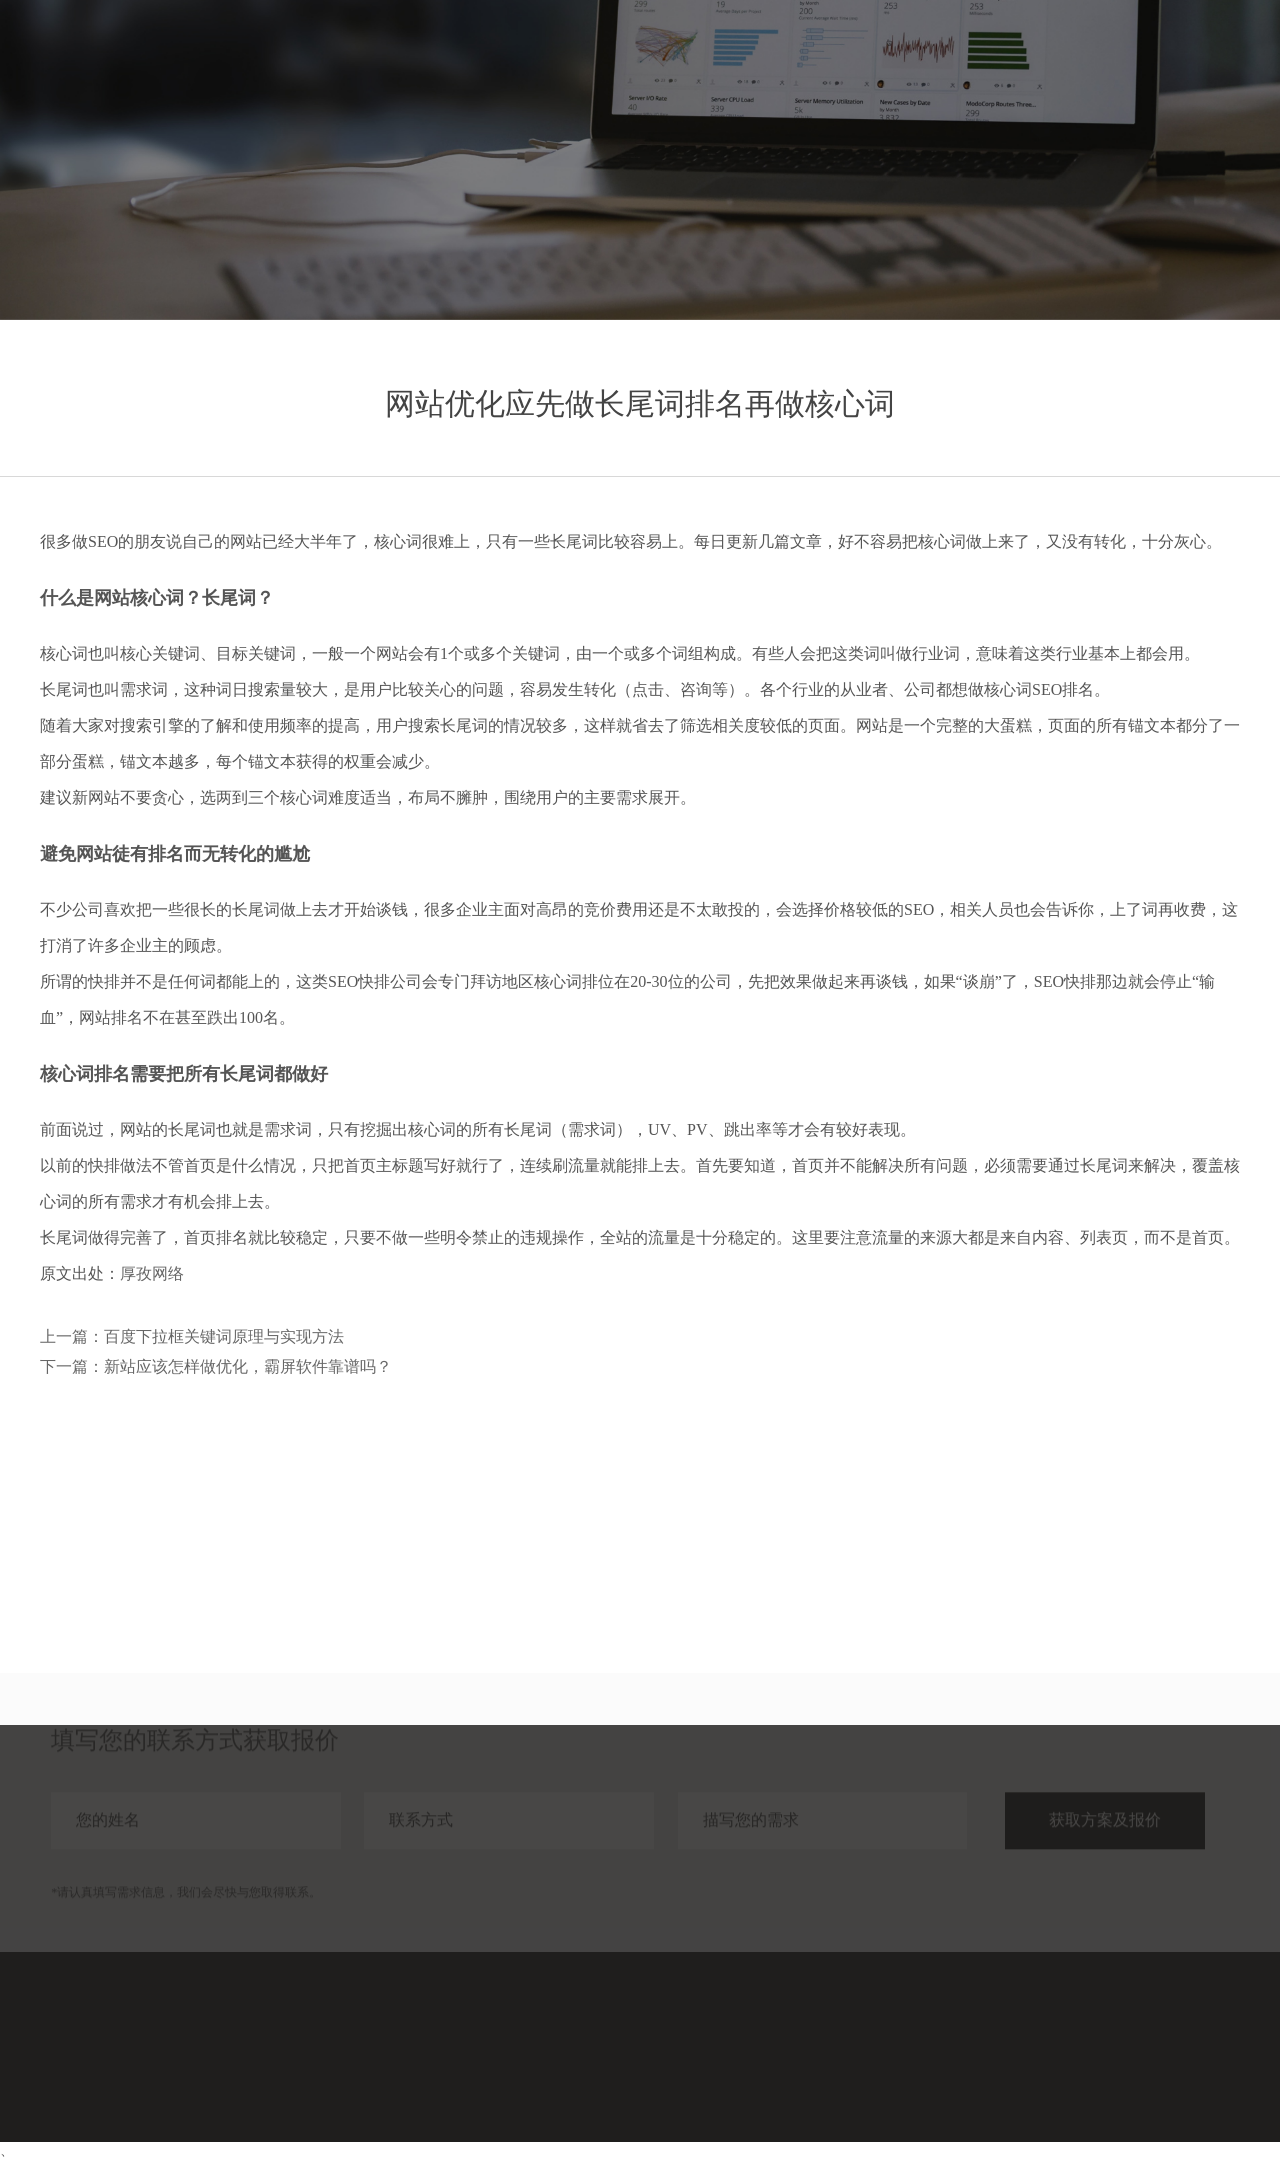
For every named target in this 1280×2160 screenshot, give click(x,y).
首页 (853, 57)
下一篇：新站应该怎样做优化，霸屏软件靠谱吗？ (216, 1366)
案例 (997, 57)
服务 (925, 57)
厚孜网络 (152, 1273)
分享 (1069, 57)
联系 (1213, 57)
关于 (1141, 57)
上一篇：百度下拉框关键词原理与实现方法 (192, 1336)
